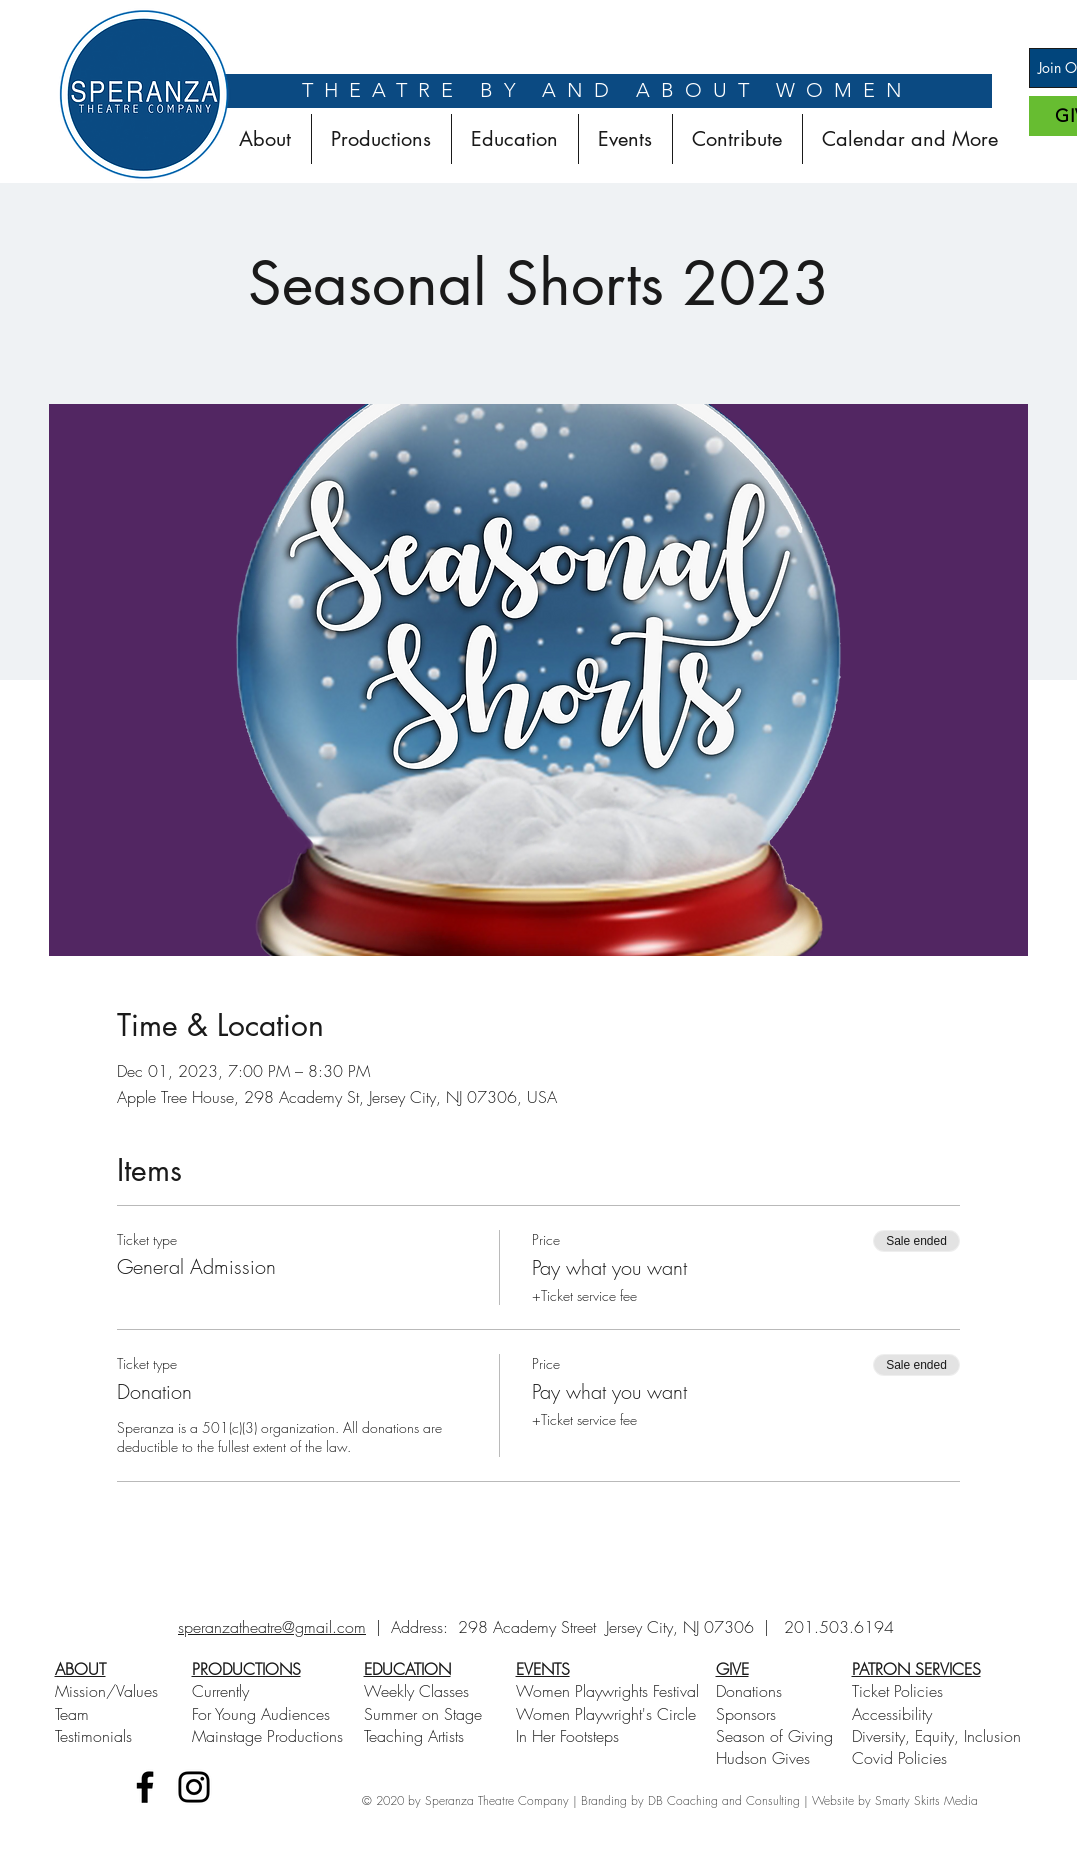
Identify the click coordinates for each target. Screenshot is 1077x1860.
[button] (381, 139)
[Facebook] (145, 1787)
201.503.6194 (839, 1627)
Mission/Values (106, 1691)
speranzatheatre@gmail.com (272, 1627)
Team (72, 1714)
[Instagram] (194, 1787)
